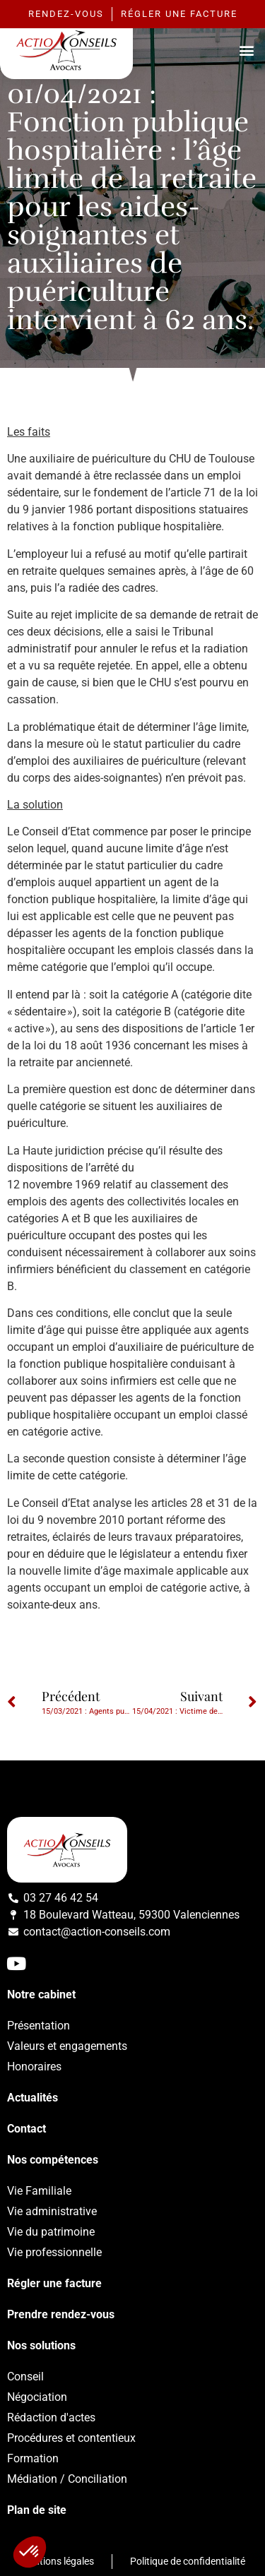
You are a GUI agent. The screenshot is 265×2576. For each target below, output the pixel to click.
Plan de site (36, 2510)
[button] (246, 49)
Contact (26, 2128)
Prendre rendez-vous (60, 2314)
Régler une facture (54, 2283)
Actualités (32, 2097)
